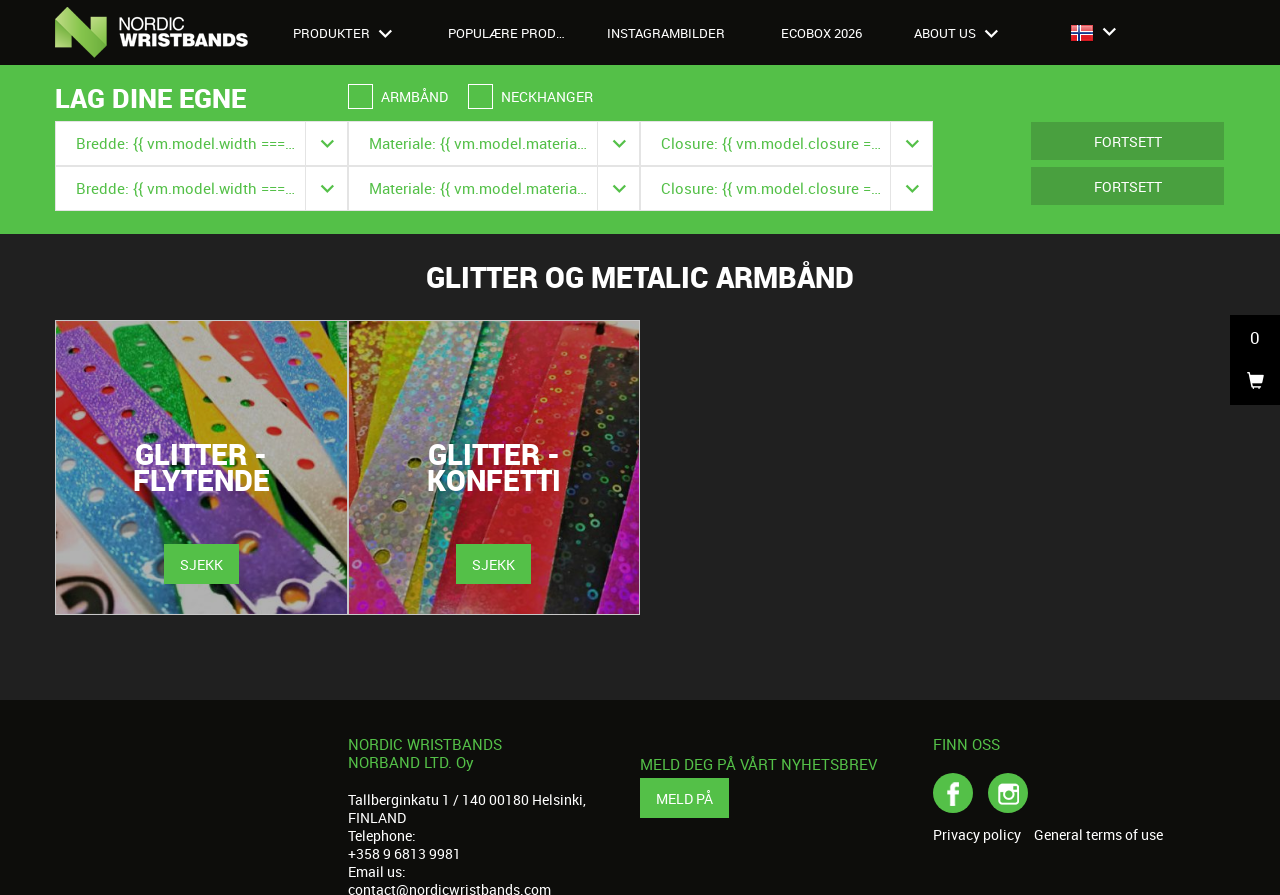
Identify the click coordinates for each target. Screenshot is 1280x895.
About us (956, 33)
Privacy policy (977, 835)
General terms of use (1098, 835)
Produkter (342, 33)
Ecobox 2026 (821, 33)
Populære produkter (518, 33)
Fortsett (1128, 141)
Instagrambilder (666, 33)
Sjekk (201, 564)
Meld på (684, 798)
